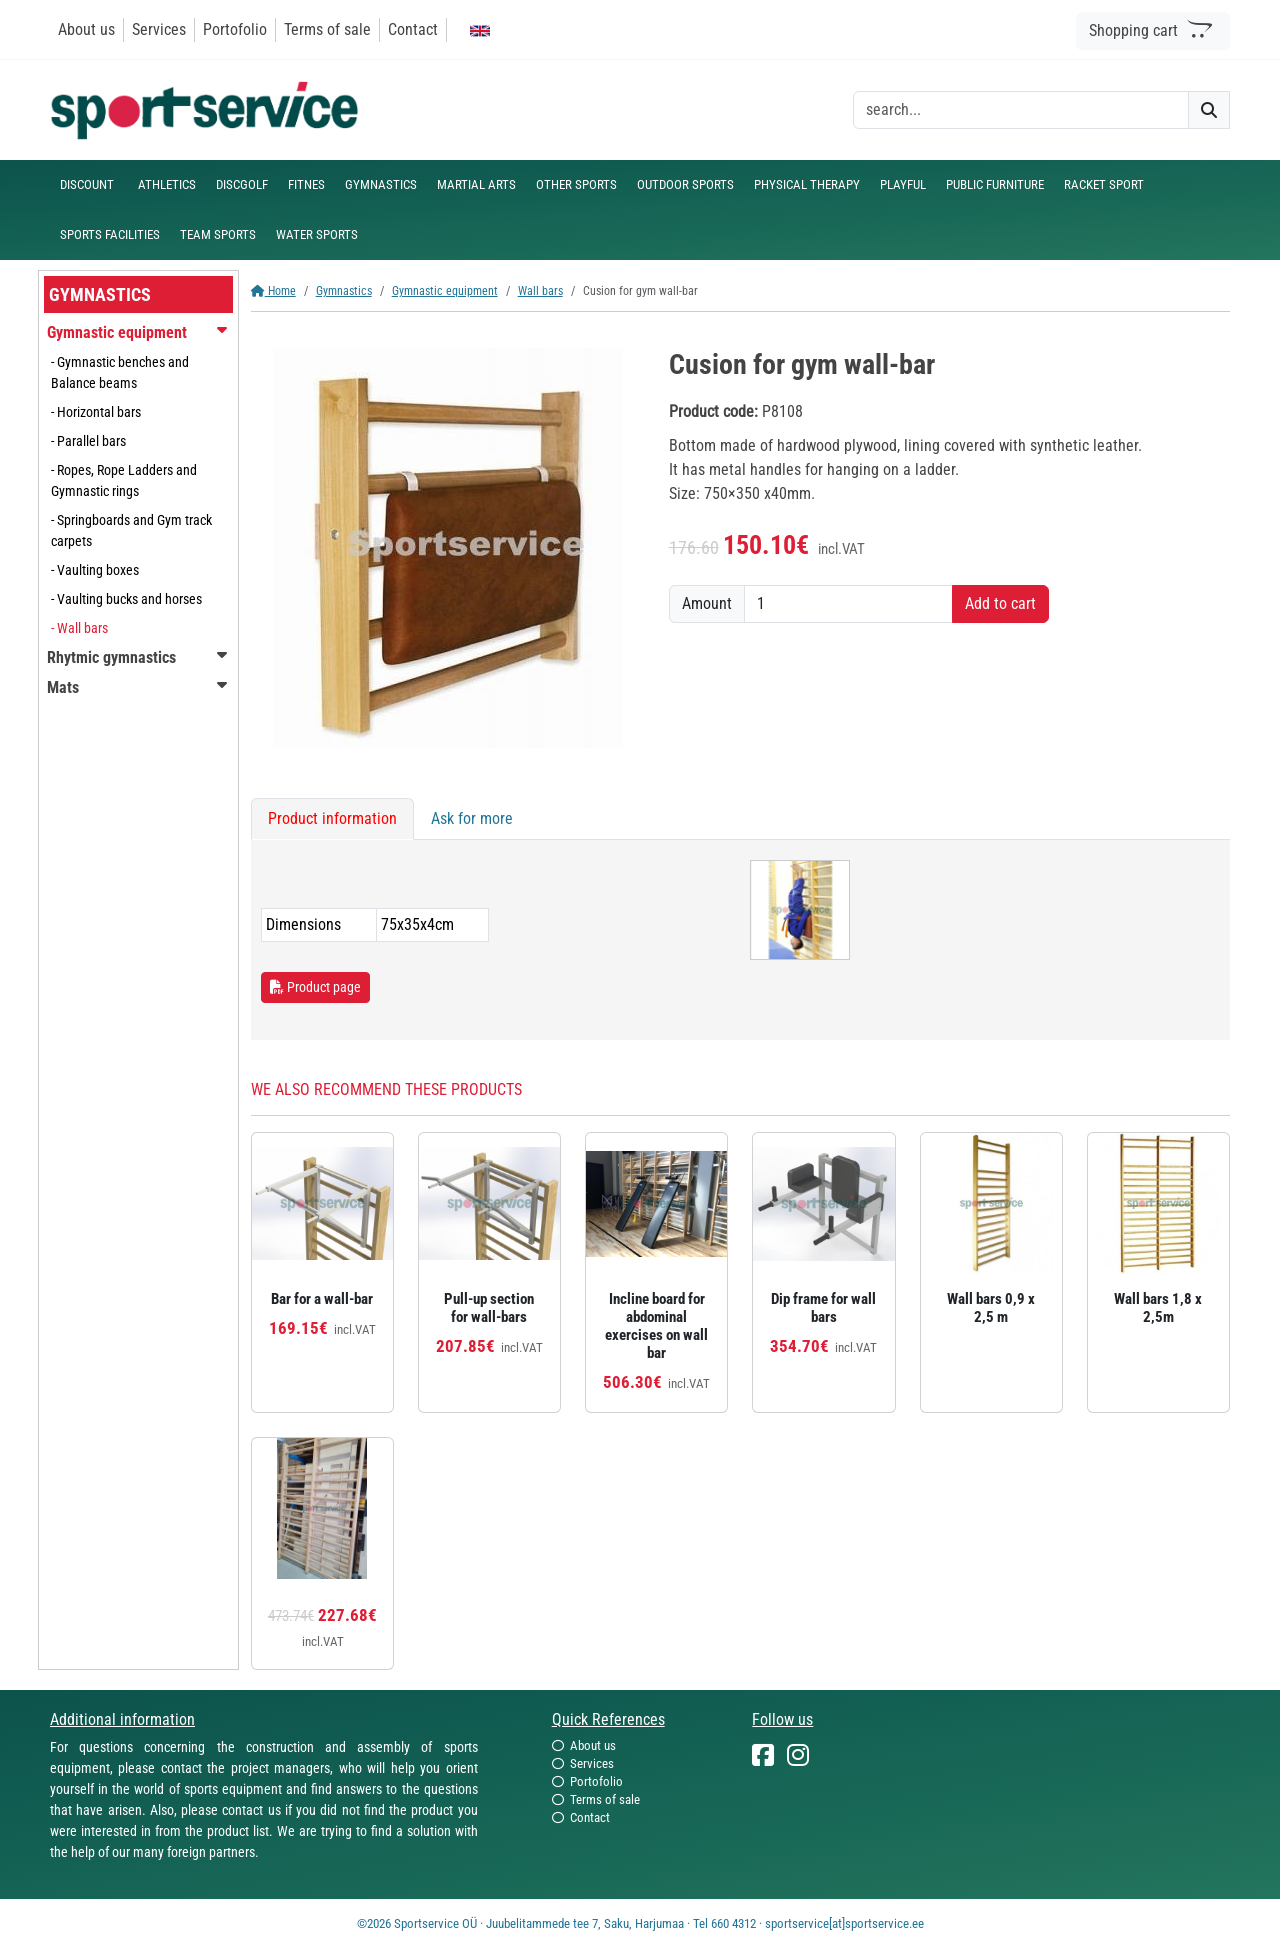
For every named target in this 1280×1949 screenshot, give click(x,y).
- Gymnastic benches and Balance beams (120, 372)
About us (86, 29)
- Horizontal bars (96, 412)
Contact (413, 29)
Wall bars (540, 291)
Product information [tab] (332, 818)
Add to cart (1000, 603)
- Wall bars (79, 628)
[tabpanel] (740, 940)
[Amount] (848, 604)
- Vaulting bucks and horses (126, 599)
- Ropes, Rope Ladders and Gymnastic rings (124, 480)
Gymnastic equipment (445, 291)
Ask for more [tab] (472, 818)
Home (273, 291)
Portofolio (235, 29)
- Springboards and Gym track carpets (131, 530)
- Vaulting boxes (95, 570)
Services (159, 29)
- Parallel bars (88, 441)
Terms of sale (327, 29)
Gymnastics (344, 291)
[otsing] (1021, 110)
